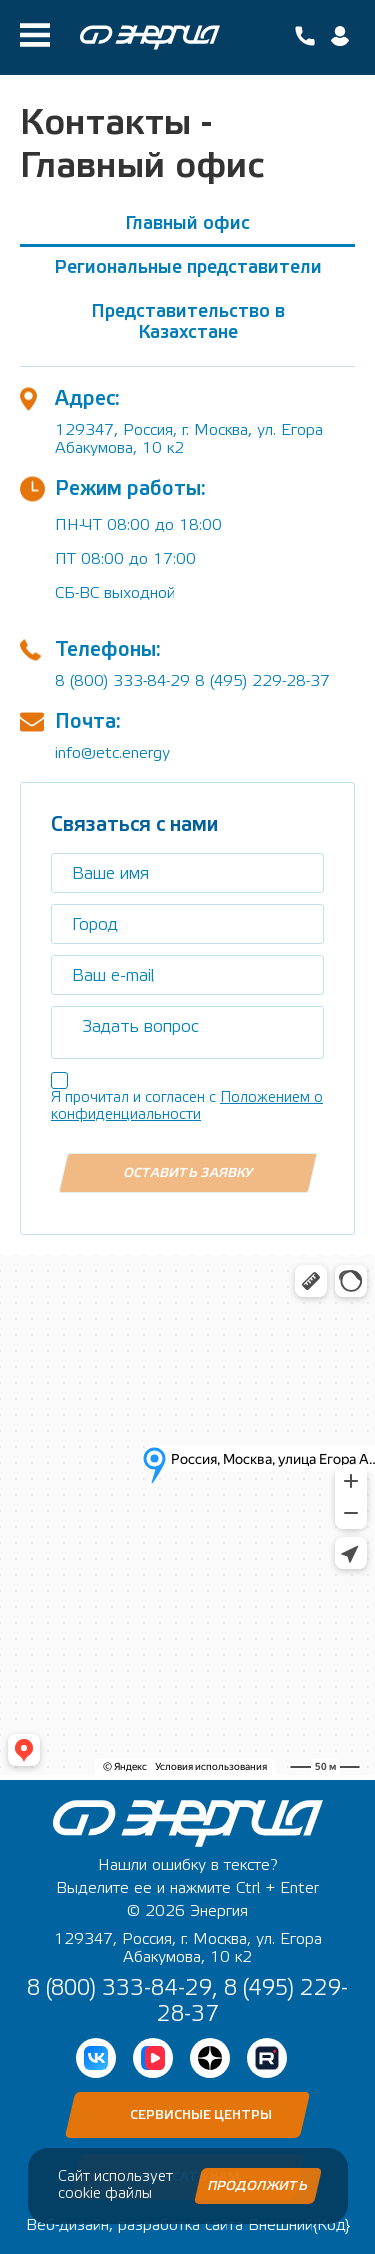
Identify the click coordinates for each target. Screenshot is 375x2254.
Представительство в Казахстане (188, 322)
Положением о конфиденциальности (187, 1106)
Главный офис (187, 223)
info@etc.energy (112, 753)
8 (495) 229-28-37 (262, 681)
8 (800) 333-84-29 (122, 681)
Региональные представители (188, 267)
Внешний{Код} (299, 2225)
